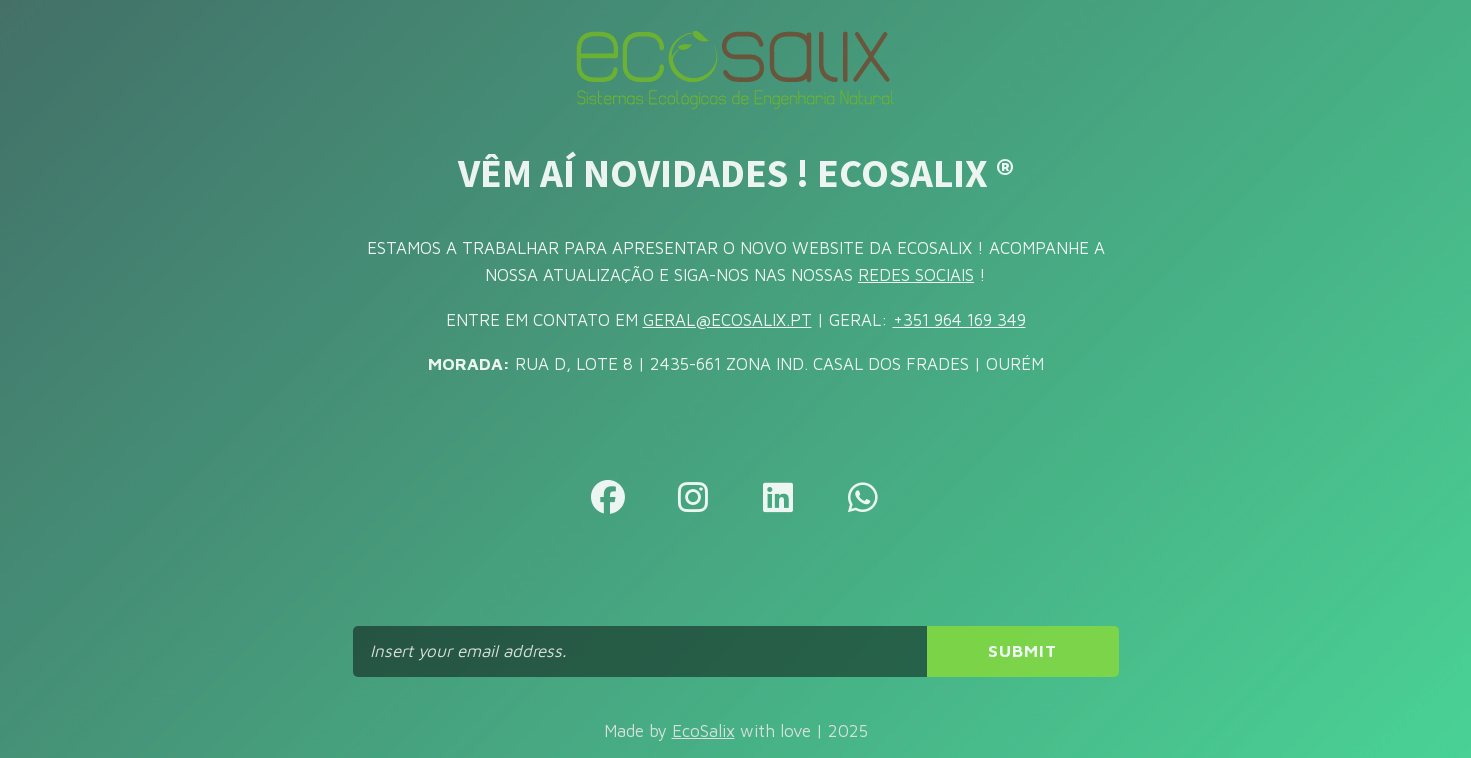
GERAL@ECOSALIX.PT (727, 320)
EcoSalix (703, 731)
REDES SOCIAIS (916, 275)
